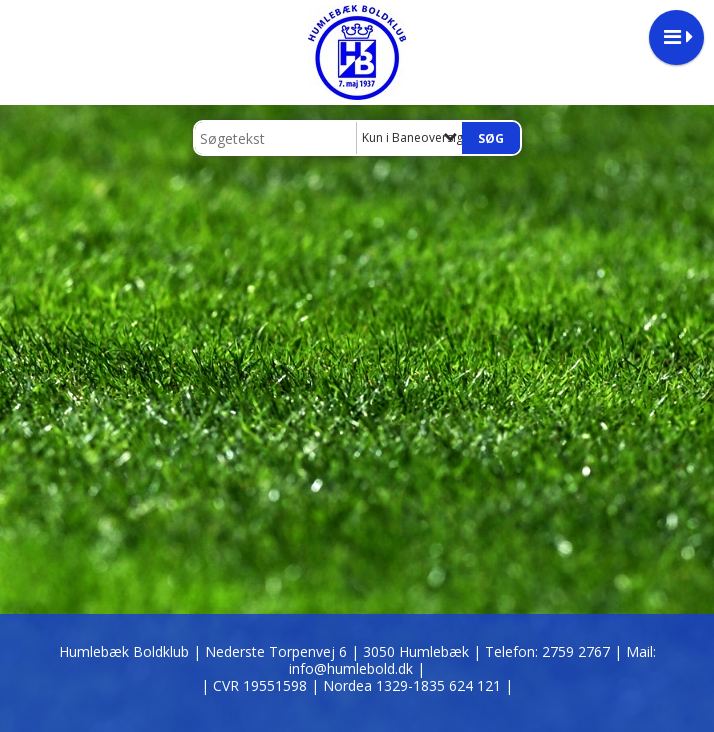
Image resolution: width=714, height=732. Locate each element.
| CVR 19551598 (256, 685)
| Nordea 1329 (412, 685)
